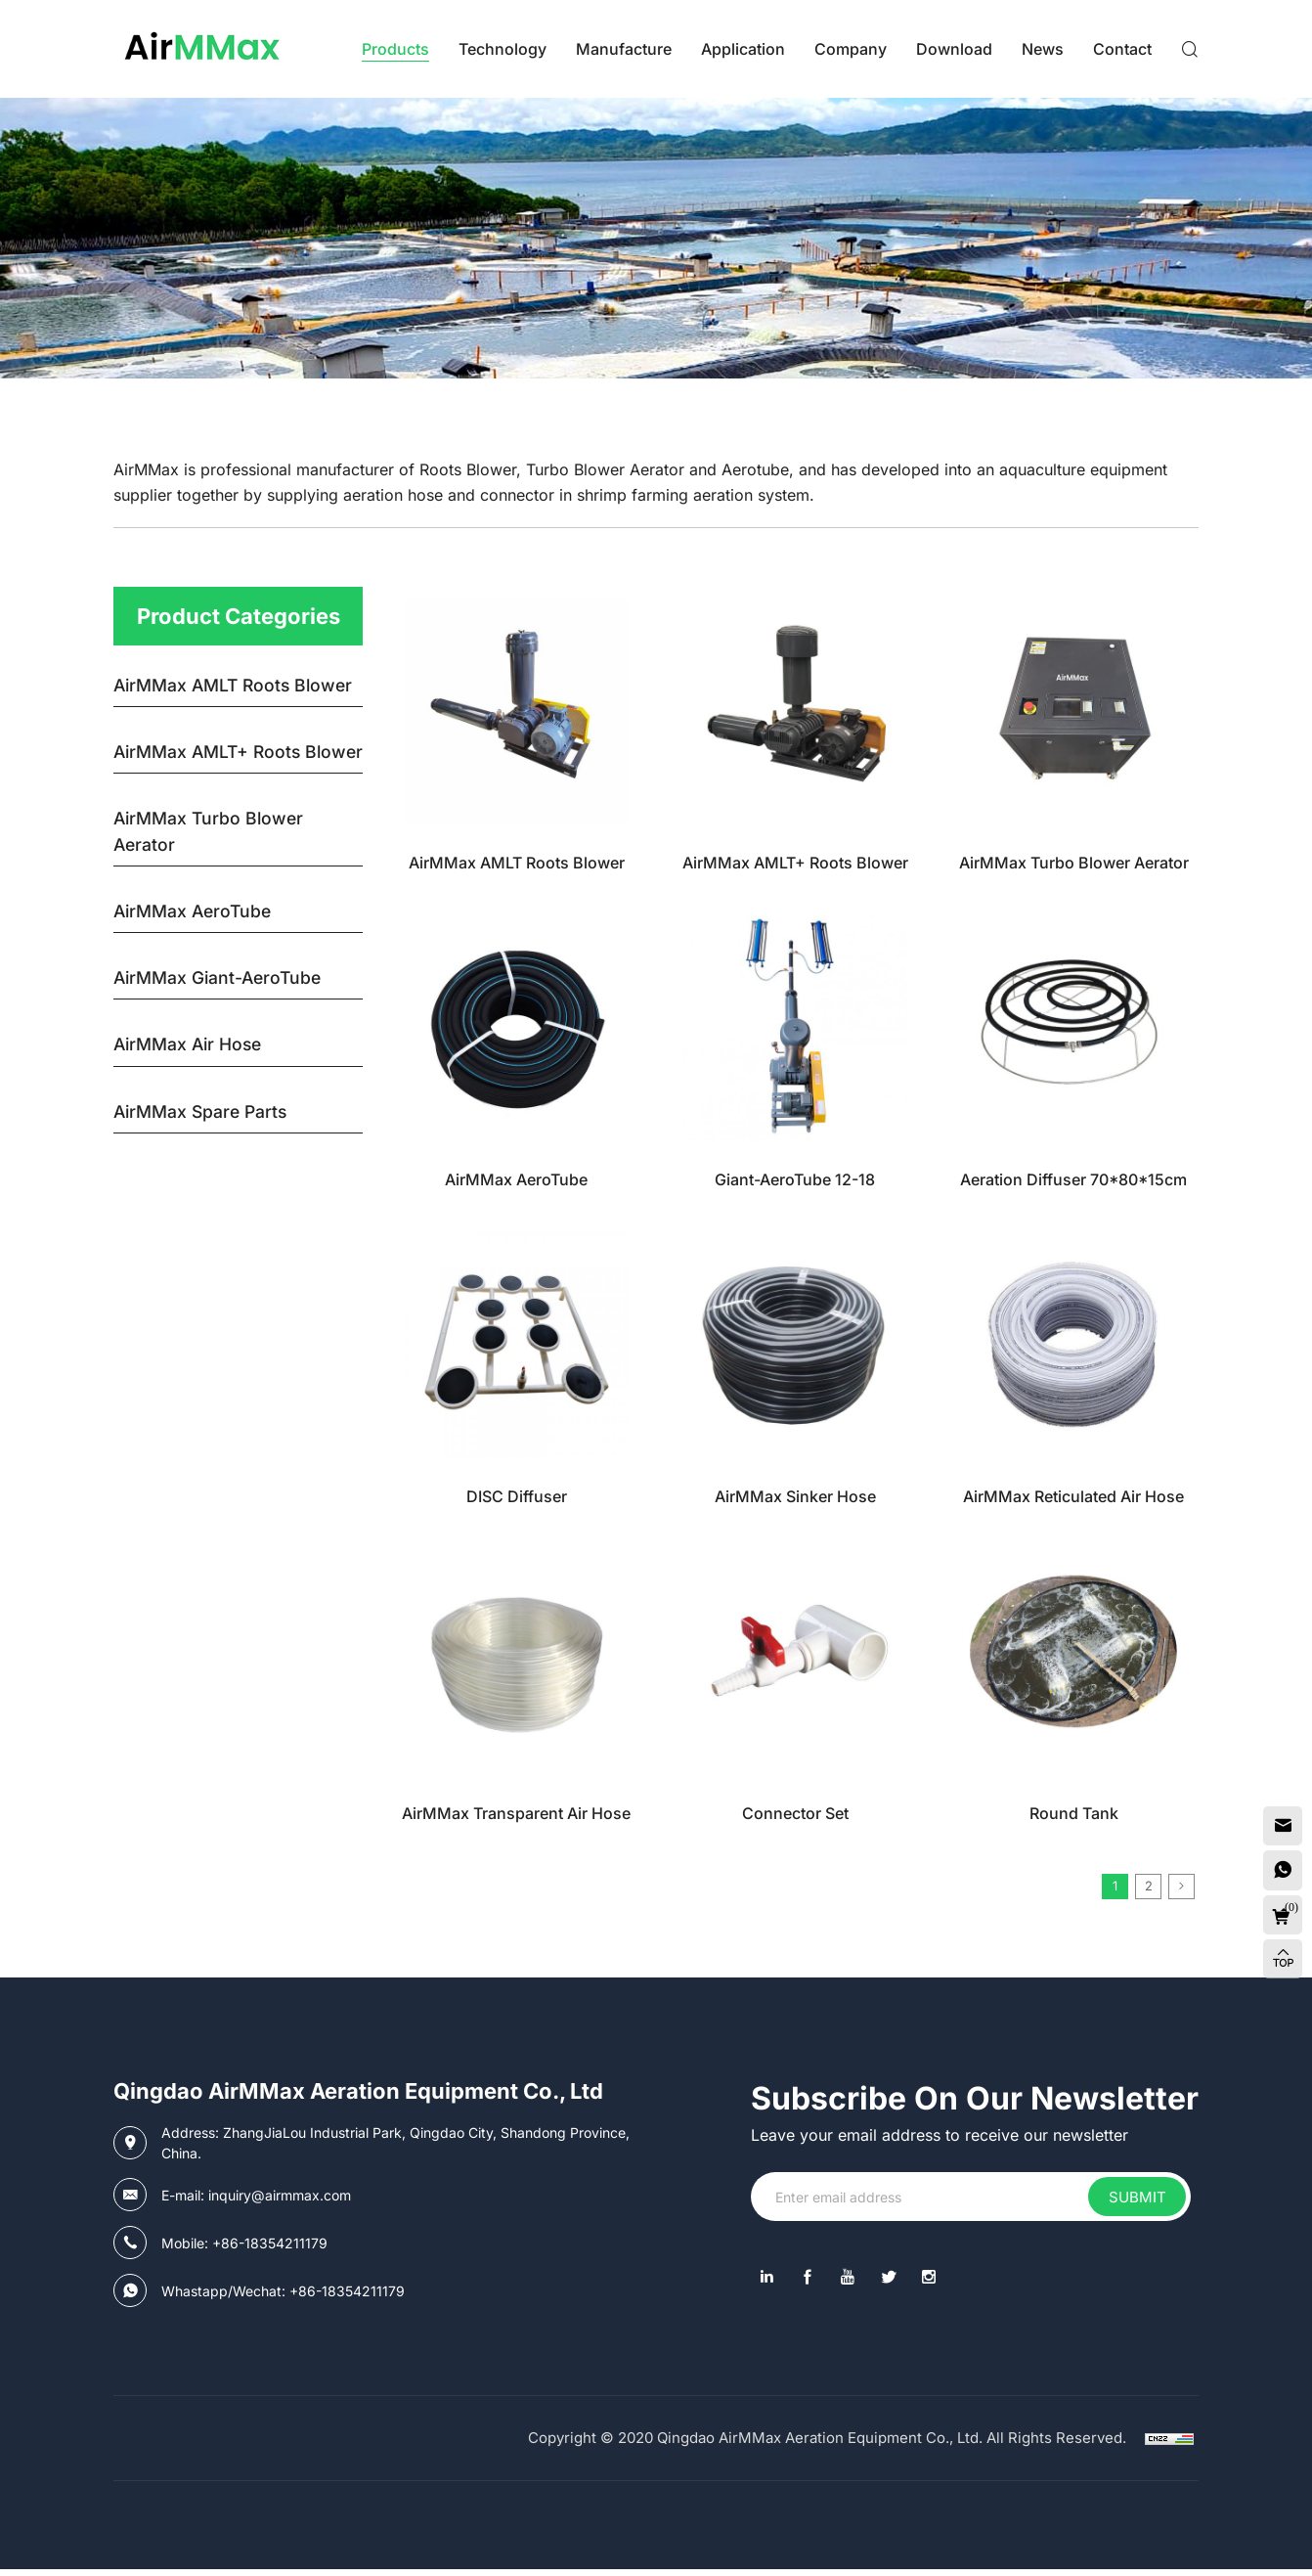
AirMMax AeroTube (516, 1179)
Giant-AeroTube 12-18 (795, 1179)
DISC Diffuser (516, 1496)
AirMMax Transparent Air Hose (516, 1813)
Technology (503, 49)
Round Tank (1073, 1813)
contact (1122, 49)
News (1043, 49)
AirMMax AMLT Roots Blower (517, 862)
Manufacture (624, 49)
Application (743, 49)
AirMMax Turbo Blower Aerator (1074, 862)
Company (850, 49)
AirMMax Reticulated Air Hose (1073, 1496)
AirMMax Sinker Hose (795, 1496)
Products (395, 49)
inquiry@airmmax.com (279, 2202)
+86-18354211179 (270, 2250)
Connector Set (795, 1813)
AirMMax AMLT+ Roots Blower (795, 862)
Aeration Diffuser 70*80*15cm (1073, 1179)
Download (954, 49)
